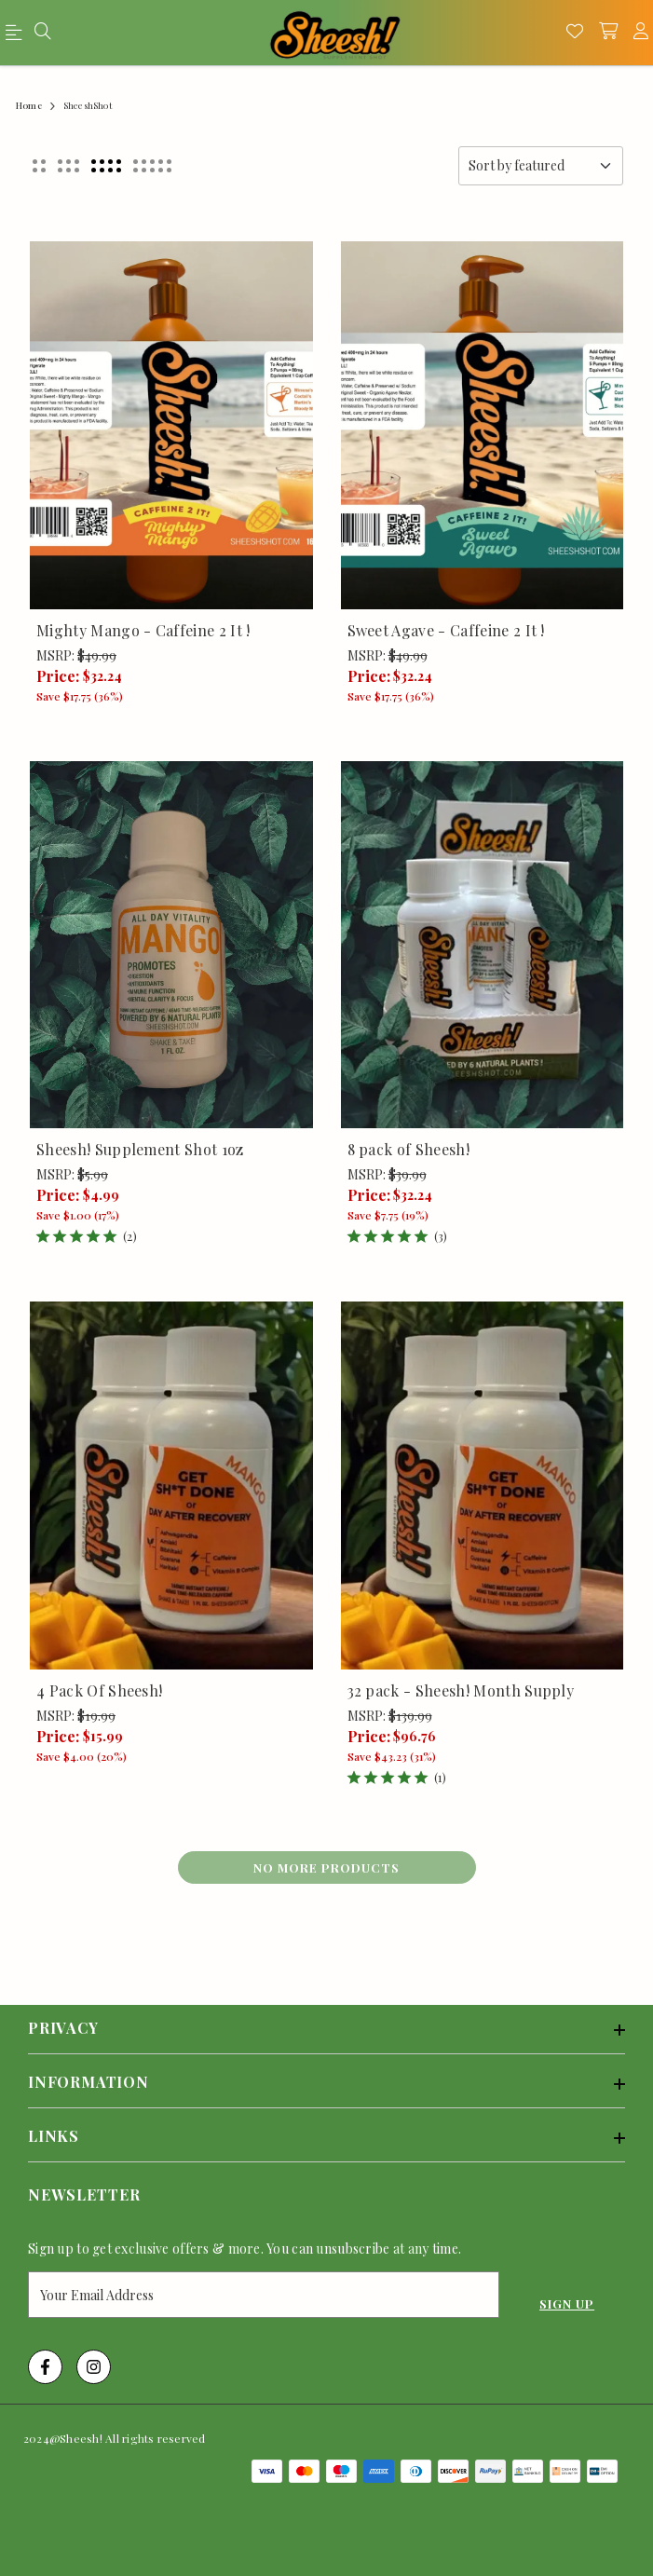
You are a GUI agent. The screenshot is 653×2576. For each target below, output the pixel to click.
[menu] (17, 36)
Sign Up (566, 2303)
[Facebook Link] (45, 2367)
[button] (39, 166)
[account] (640, 32)
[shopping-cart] (608, 32)
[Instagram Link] (93, 2367)
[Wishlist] (574, 32)
